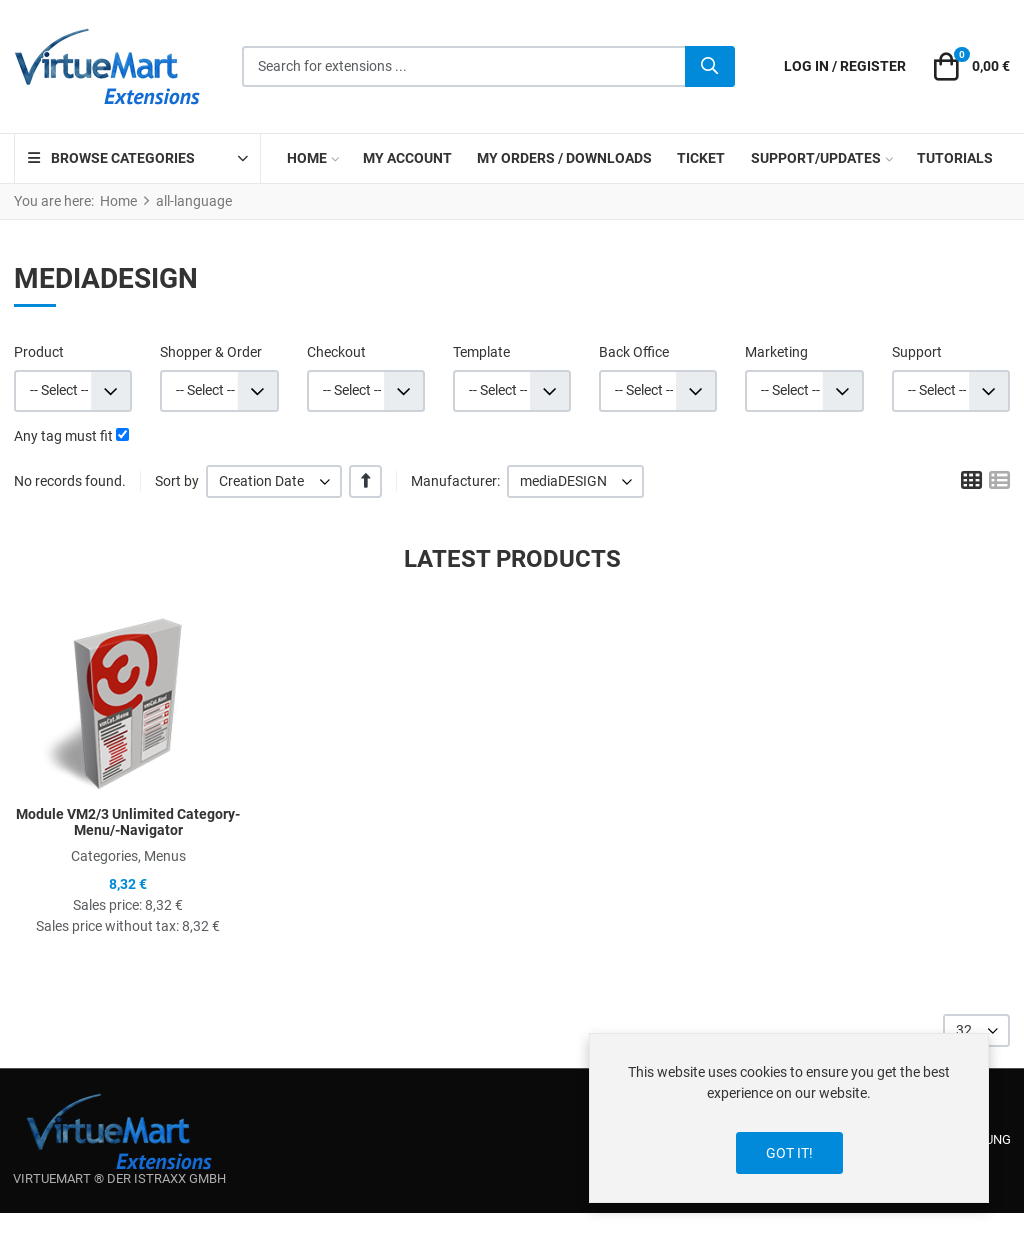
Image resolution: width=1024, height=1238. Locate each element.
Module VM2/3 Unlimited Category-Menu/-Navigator (128, 822)
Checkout (336, 352)
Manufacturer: (455, 481)
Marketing (776, 352)
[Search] (710, 67)
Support (917, 352)
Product (39, 352)
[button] (969, 67)
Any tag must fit (63, 436)
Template (481, 352)
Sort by (177, 481)
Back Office (634, 352)
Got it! (789, 1153)
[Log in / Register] (845, 66)
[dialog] (789, 1118)
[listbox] (274, 481)
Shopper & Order (211, 352)
